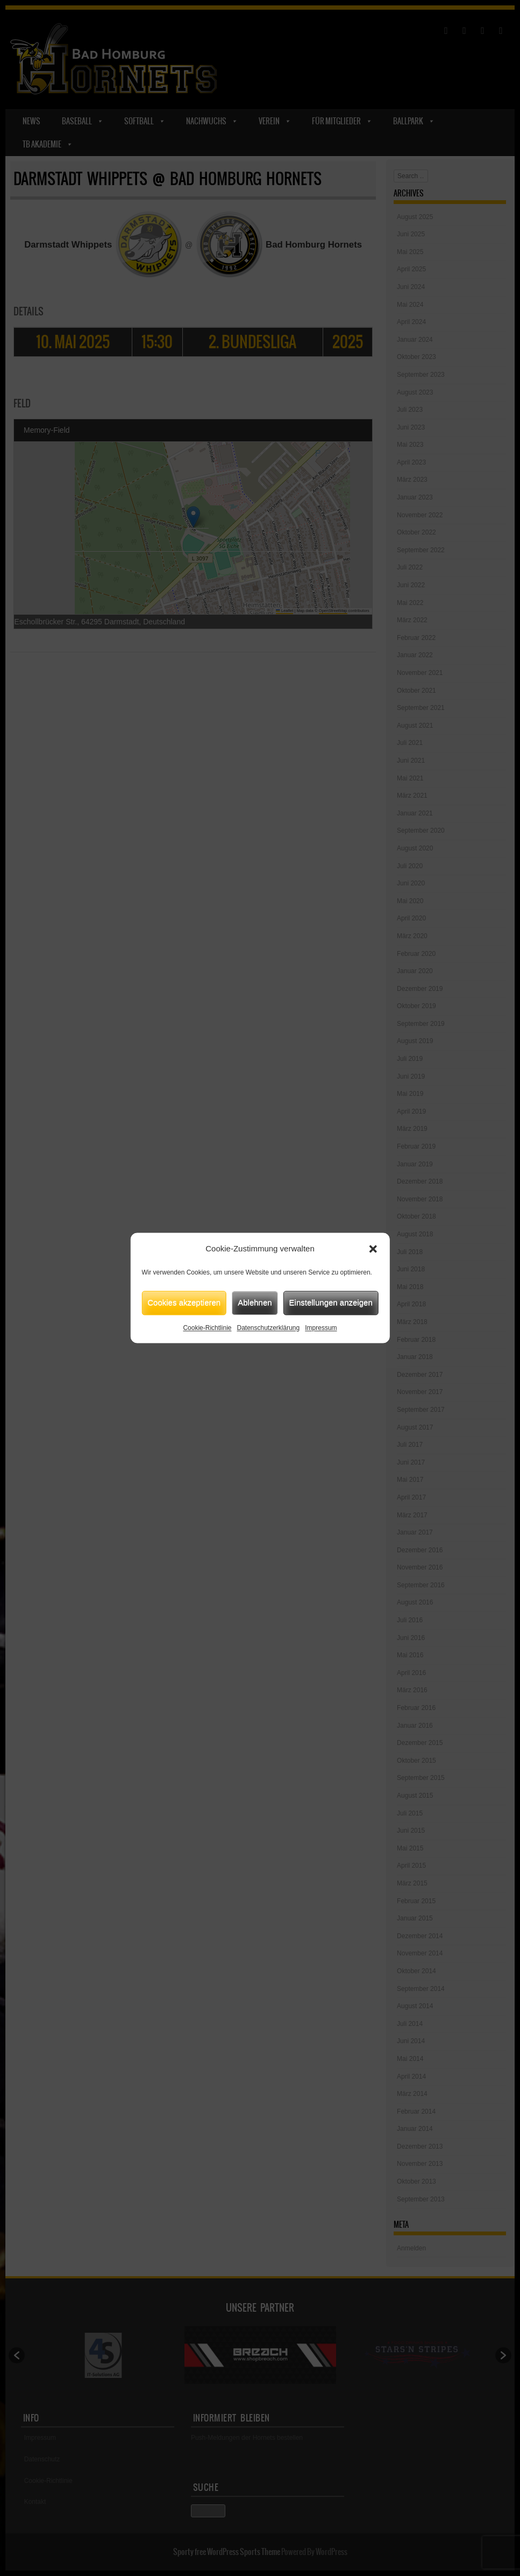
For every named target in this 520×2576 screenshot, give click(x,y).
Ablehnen (255, 1302)
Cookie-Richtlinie (207, 1328)
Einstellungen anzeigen (331, 1302)
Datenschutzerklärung (268, 1328)
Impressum (321, 1328)
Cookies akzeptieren (183, 1302)
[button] (373, 1249)
